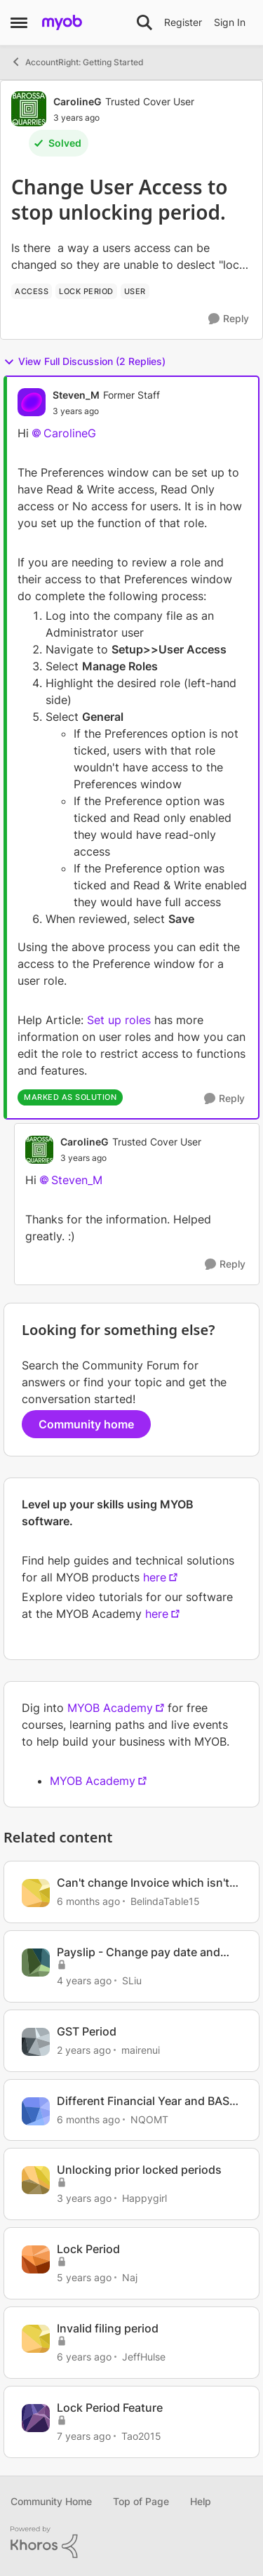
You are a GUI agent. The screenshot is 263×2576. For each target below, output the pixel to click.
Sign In (229, 22)
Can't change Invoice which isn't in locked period (143, 1882)
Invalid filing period (108, 2328)
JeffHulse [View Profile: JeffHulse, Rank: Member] (144, 2357)
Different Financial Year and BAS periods (143, 2101)
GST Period (86, 2031)
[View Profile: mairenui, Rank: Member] (36, 2042)
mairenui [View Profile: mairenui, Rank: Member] (140, 2050)
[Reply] (228, 319)
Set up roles (119, 1020)
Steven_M (76, 1180)
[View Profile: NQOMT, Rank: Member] (36, 2111)
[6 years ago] (84, 2356)
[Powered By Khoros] (131, 2542)
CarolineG (69, 433)
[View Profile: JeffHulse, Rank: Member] (36, 2339)
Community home (86, 1424)
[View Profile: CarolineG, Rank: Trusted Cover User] (28, 108)
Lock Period (88, 2249)
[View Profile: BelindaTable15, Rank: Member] (36, 1893)
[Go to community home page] (62, 22)
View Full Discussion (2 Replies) (85, 361)
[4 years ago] (84, 1980)
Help (200, 2501)
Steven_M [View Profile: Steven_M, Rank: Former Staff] (76, 395)
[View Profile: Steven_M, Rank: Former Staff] (32, 402)
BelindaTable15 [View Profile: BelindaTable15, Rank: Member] (165, 1901)
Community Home (51, 2501)
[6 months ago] (88, 1901)
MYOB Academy (110, 1708)
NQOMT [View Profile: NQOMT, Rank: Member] (149, 2119)
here (154, 1577)
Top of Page (141, 2501)
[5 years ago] (84, 2277)
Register (183, 22)
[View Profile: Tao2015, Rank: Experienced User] (36, 2418)
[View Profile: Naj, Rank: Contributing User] (36, 2259)
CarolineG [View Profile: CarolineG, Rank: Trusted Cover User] (77, 101)
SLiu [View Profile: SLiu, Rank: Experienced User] (132, 1980)
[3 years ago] (84, 2198)
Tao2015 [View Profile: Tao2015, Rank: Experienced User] (141, 2436)
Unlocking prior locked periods (139, 2170)
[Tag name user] (135, 291)
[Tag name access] (31, 291)
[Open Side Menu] (19, 22)
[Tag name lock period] (86, 291)
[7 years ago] (84, 2436)
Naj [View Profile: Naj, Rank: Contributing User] (129, 2277)
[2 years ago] (84, 2050)
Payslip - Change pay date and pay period (138, 1952)
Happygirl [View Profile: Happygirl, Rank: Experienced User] (144, 2198)
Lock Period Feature (110, 2408)
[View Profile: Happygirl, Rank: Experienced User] (36, 2180)
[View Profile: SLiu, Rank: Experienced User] (36, 1962)
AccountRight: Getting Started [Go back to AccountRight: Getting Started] (77, 61)
